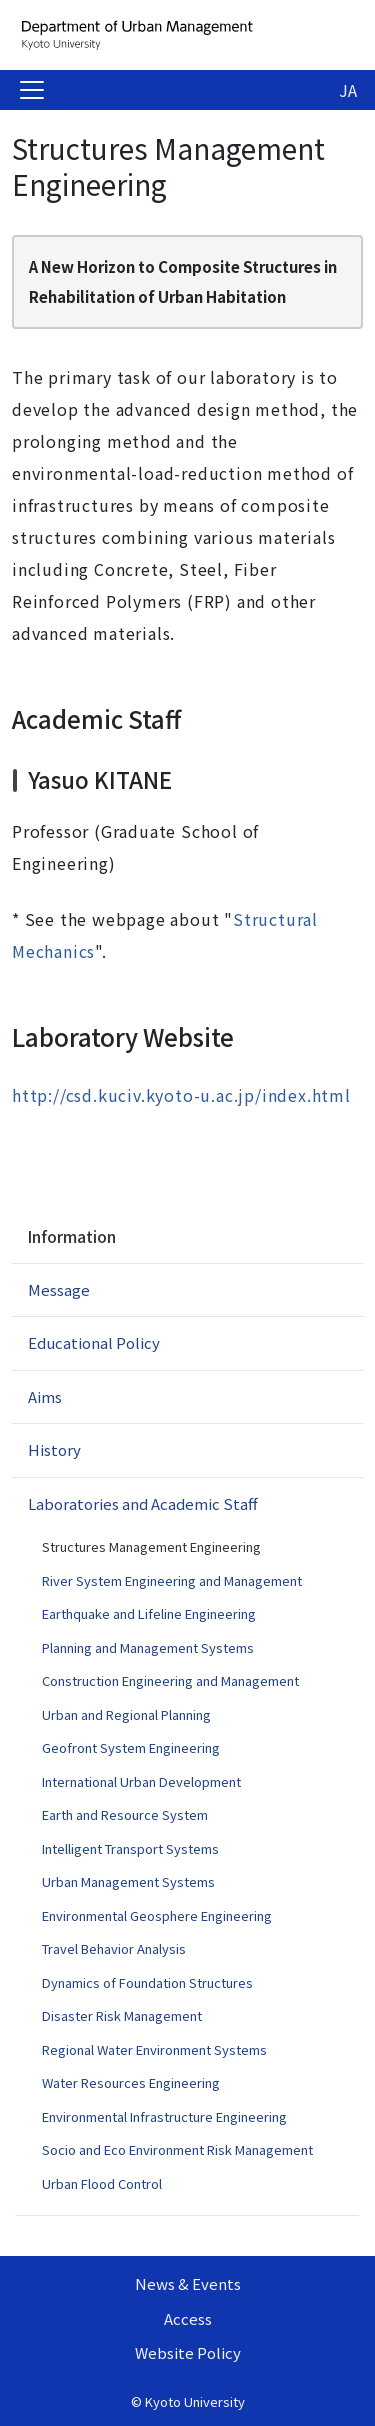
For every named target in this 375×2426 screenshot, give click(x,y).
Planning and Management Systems (148, 1647)
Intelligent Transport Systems (130, 1848)
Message (59, 1289)
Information (71, 1236)
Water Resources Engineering (131, 2082)
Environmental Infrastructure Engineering (164, 2116)
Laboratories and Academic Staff (143, 1503)
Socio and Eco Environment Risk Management (177, 2149)
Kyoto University (195, 2401)
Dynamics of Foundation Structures (147, 1982)
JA (348, 90)
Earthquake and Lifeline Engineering (149, 1613)
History (54, 1449)
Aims (45, 1396)
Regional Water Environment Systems (154, 2049)
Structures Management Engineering (151, 1546)
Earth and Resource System (125, 1814)
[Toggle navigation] (32, 90)
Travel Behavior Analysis (114, 1948)
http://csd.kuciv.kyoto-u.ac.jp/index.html (181, 1095)
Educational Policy (94, 1342)
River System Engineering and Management (172, 1580)
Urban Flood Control (102, 2183)
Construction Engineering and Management (170, 1680)
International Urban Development (141, 1781)
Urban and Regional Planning (126, 1714)
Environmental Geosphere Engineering (157, 1915)
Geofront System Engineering (131, 1747)
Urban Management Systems (128, 1881)
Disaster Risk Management (122, 2015)
